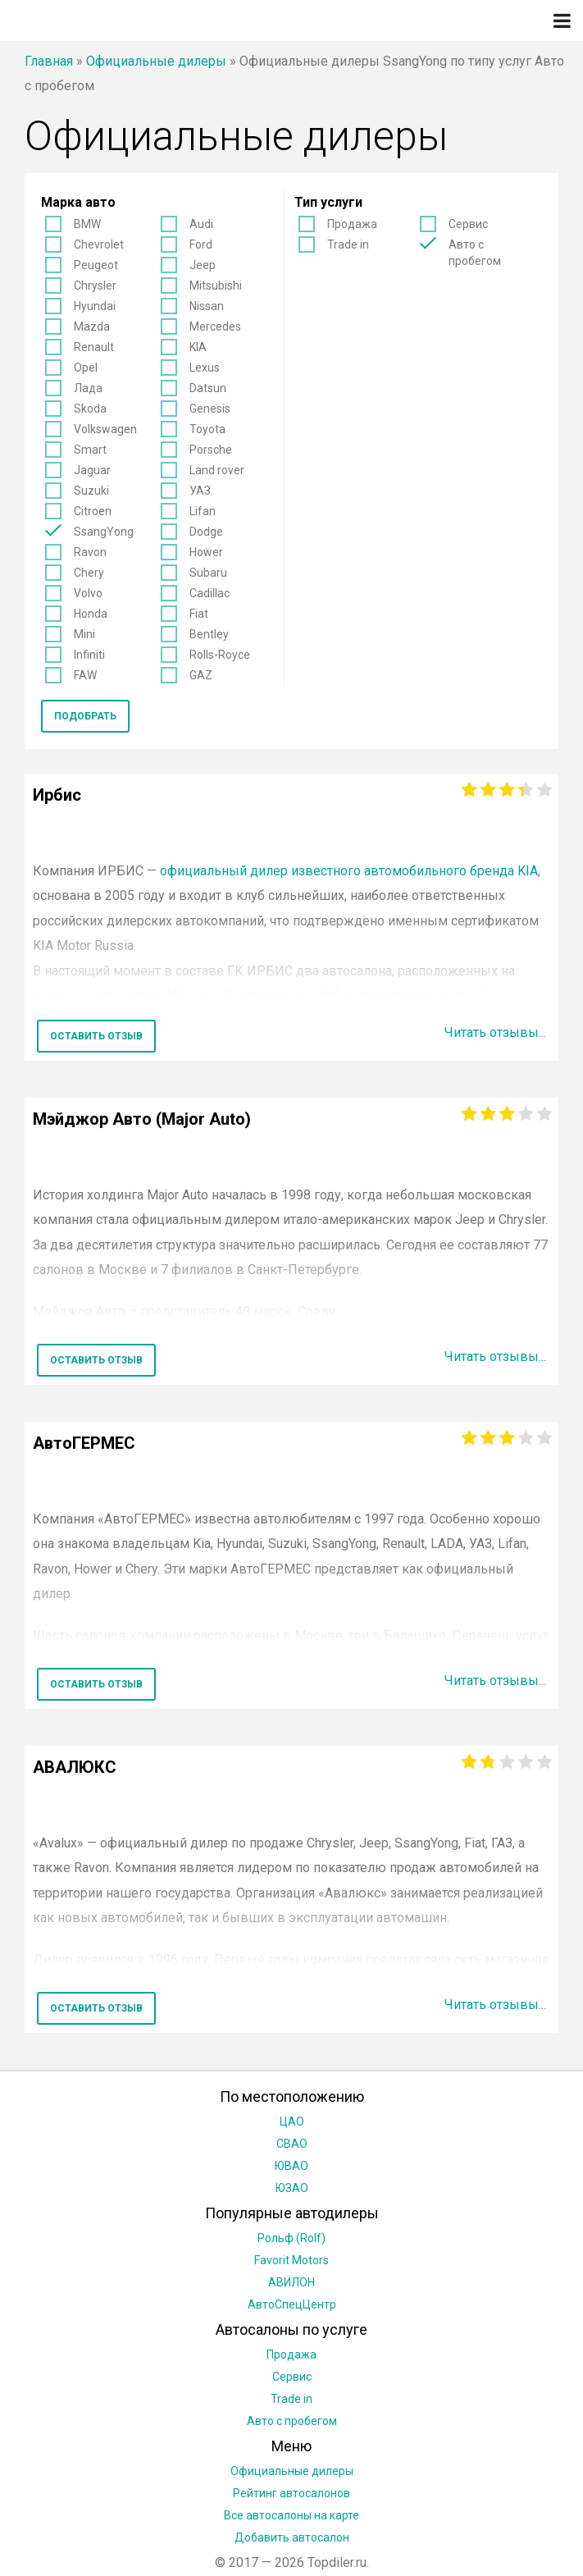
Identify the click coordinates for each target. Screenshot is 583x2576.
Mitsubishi (215, 285)
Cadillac (209, 593)
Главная (49, 61)
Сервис (468, 224)
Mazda (92, 326)
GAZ (200, 675)
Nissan (206, 306)
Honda (90, 613)
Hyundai (95, 306)
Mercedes (215, 326)
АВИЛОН (291, 2282)
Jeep (202, 265)
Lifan (202, 511)
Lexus (204, 367)
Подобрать (85, 716)
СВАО (291, 2143)
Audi (201, 224)
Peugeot (96, 265)
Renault (94, 347)
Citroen (93, 511)
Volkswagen (105, 429)
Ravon (90, 552)
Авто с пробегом (475, 252)
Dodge (206, 531)
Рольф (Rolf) (291, 2238)
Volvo (88, 593)
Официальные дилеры (156, 61)
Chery (89, 572)
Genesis (209, 408)
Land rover (216, 470)
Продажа (352, 224)
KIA (198, 347)
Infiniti (89, 654)
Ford (200, 244)
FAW (85, 675)
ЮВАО (291, 2165)
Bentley (209, 634)
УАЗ (200, 490)
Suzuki (91, 490)
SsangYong (104, 531)
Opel (86, 367)
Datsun (207, 388)
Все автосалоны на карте (291, 2515)
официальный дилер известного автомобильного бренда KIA (349, 871)
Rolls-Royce (219, 654)
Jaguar (92, 470)
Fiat (198, 613)
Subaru (208, 572)
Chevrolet (99, 244)
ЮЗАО (292, 2188)
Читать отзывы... (495, 1032)
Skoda (90, 408)
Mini (84, 634)
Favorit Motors (291, 2260)
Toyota (207, 429)
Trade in (348, 244)
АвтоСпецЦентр (292, 2304)
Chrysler (95, 285)
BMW (87, 224)
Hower (206, 552)
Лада (88, 388)
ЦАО (292, 2121)
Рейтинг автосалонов (291, 2493)
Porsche (210, 449)
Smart (90, 449)
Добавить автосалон (292, 2537)
